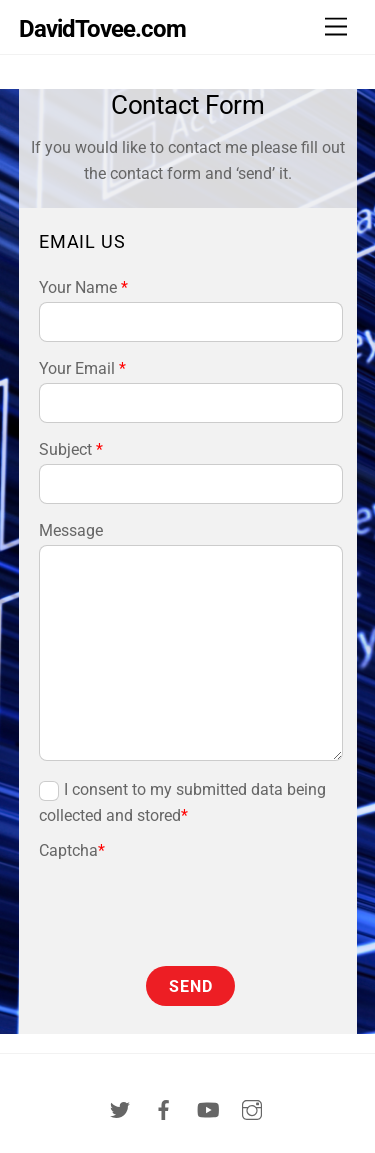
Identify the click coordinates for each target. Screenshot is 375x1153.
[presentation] (156, 894)
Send (191, 986)
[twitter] (120, 1108)
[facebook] (164, 1108)
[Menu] (336, 27)
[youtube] (208, 1108)
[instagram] (252, 1108)
